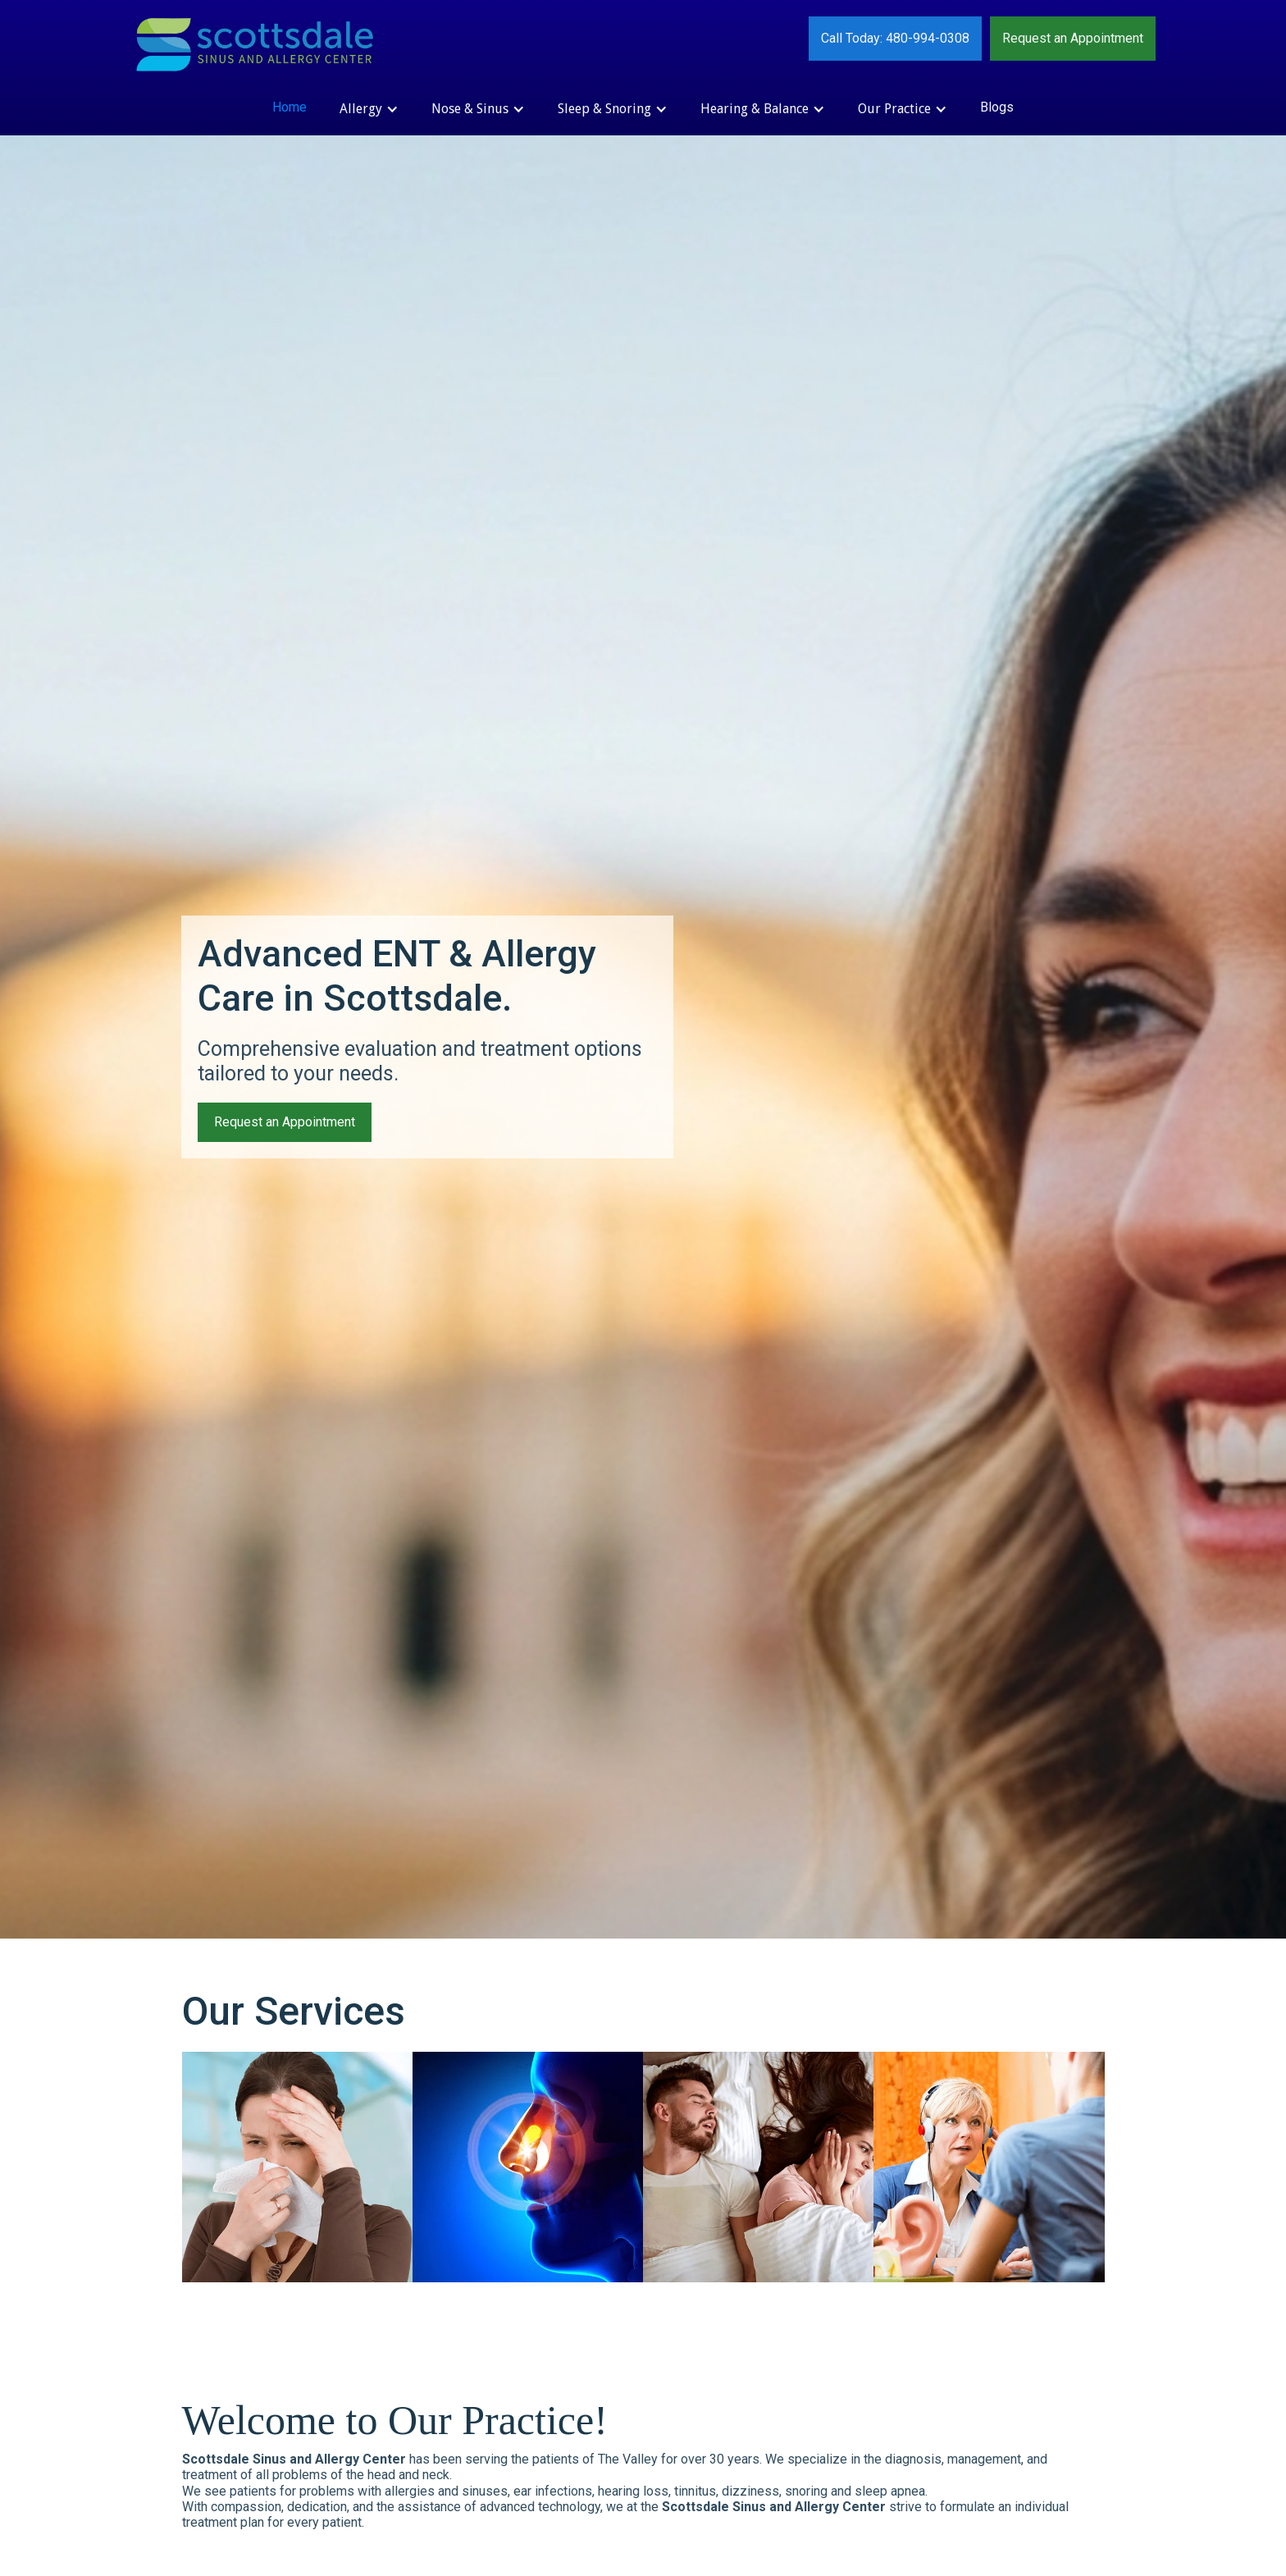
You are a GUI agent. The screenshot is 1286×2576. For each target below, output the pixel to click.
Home (289, 107)
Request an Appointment (1072, 38)
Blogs (997, 107)
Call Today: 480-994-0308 (895, 38)
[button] (369, 109)
